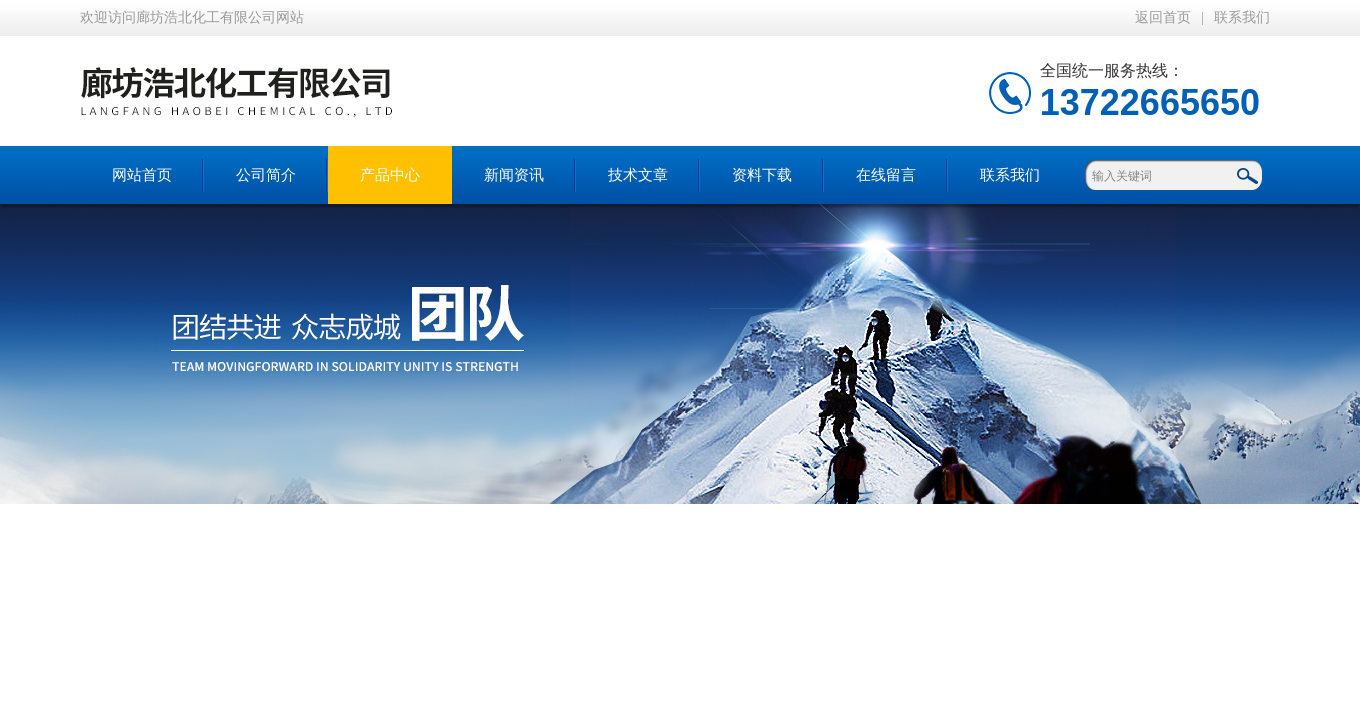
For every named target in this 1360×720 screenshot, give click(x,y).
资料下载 (762, 175)
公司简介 (266, 175)
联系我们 (1242, 17)
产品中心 (390, 175)
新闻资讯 (514, 175)
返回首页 (1163, 17)
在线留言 (886, 175)
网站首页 (142, 175)
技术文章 (638, 175)
